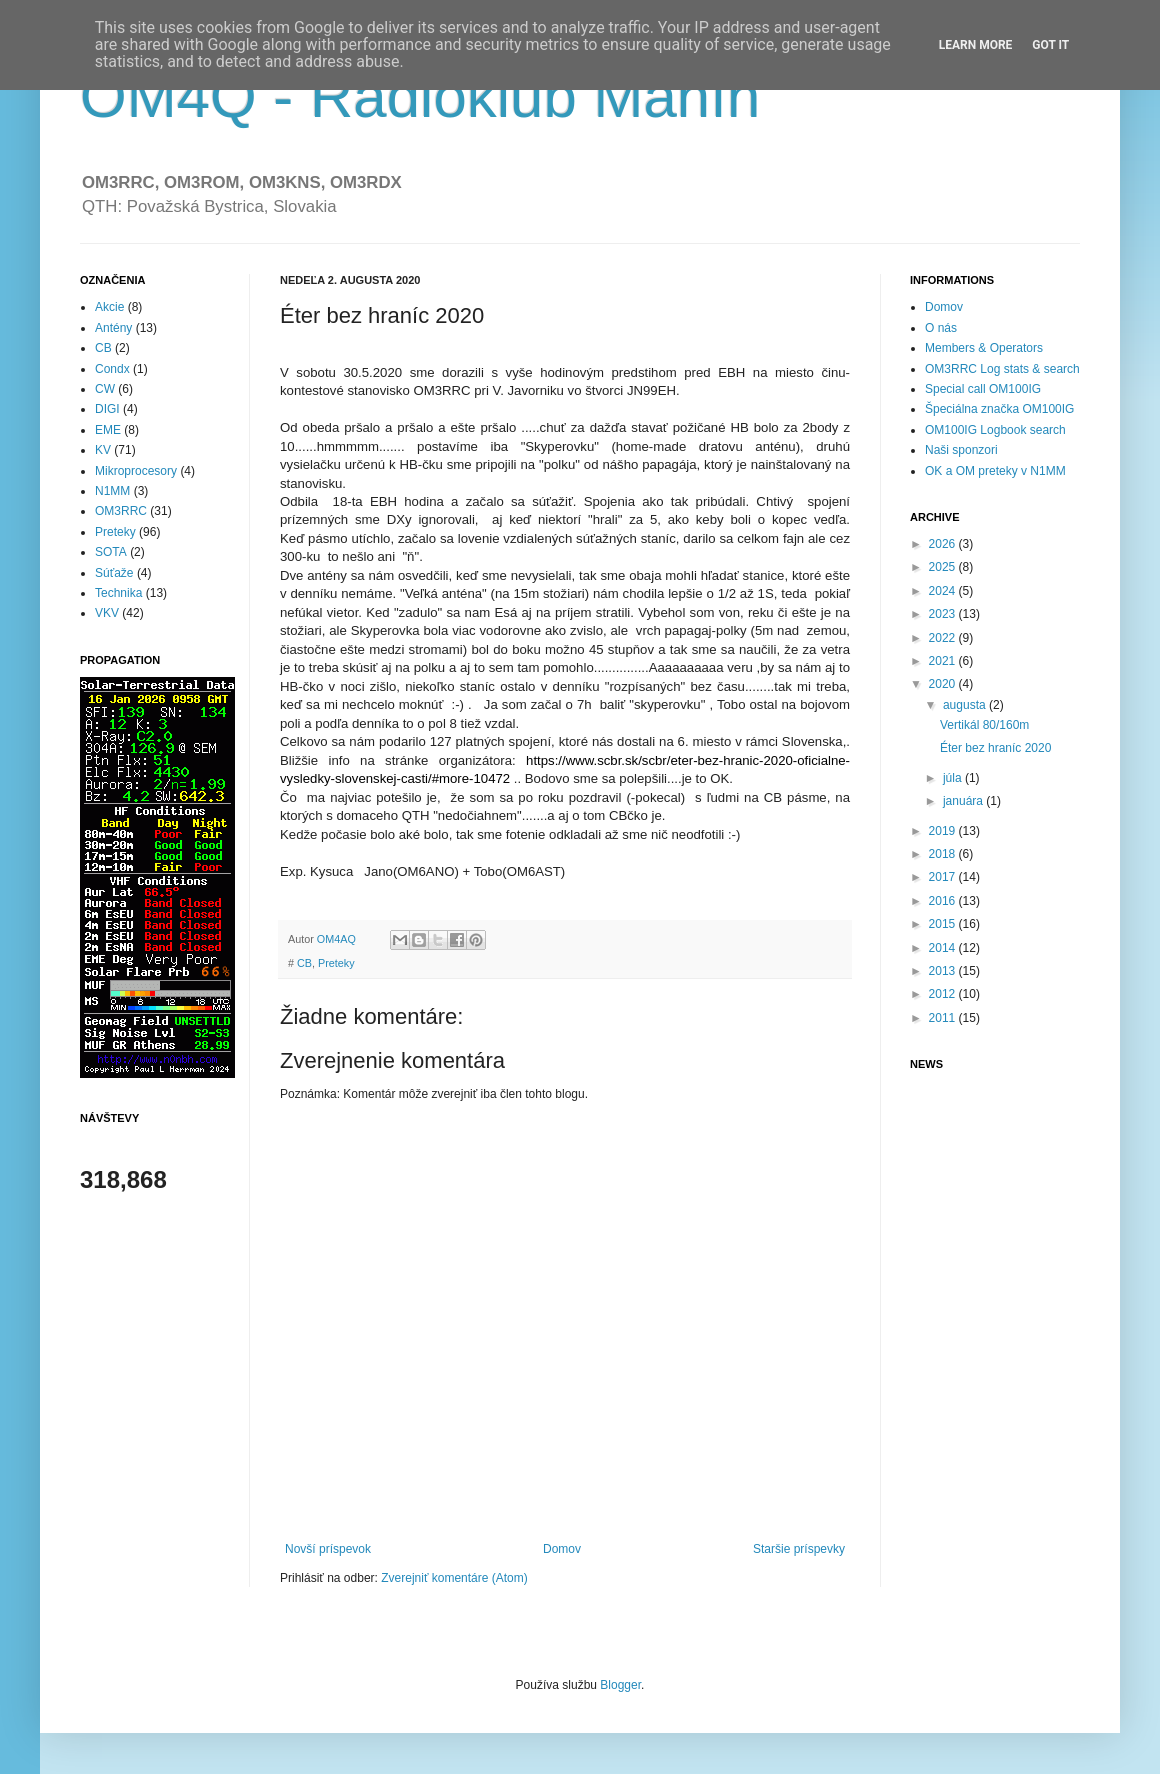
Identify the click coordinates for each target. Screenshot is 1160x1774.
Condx (112, 369)
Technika (118, 593)
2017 (944, 877)
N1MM (112, 491)
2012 (944, 994)
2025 (944, 567)
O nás (941, 328)
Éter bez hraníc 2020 (995, 748)
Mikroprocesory (136, 471)
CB (304, 963)
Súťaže (114, 573)
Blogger (620, 1685)
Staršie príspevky (799, 1549)
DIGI (107, 409)
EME (108, 430)
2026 (944, 544)
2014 (944, 948)
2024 (944, 591)
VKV (107, 613)
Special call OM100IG (983, 389)
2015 (944, 924)
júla (954, 778)
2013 (944, 971)
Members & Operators (984, 348)
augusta (966, 705)
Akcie (109, 307)
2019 (944, 831)
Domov (562, 1549)
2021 (944, 661)
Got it (1050, 45)
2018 (944, 854)
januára (964, 801)
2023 (944, 614)
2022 (944, 638)
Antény (113, 328)
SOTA (111, 552)
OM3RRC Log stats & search (1002, 369)
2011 (944, 1018)
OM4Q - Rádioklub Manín (420, 96)
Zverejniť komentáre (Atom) (454, 1578)
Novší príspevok (328, 1549)
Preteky (336, 963)
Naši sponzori (961, 450)
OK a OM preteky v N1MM (995, 471)
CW (105, 389)
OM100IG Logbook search (995, 430)
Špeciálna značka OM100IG (999, 409)
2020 (944, 684)
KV (103, 450)
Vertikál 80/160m (984, 725)
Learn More (976, 45)
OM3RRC (121, 511)
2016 (944, 901)
